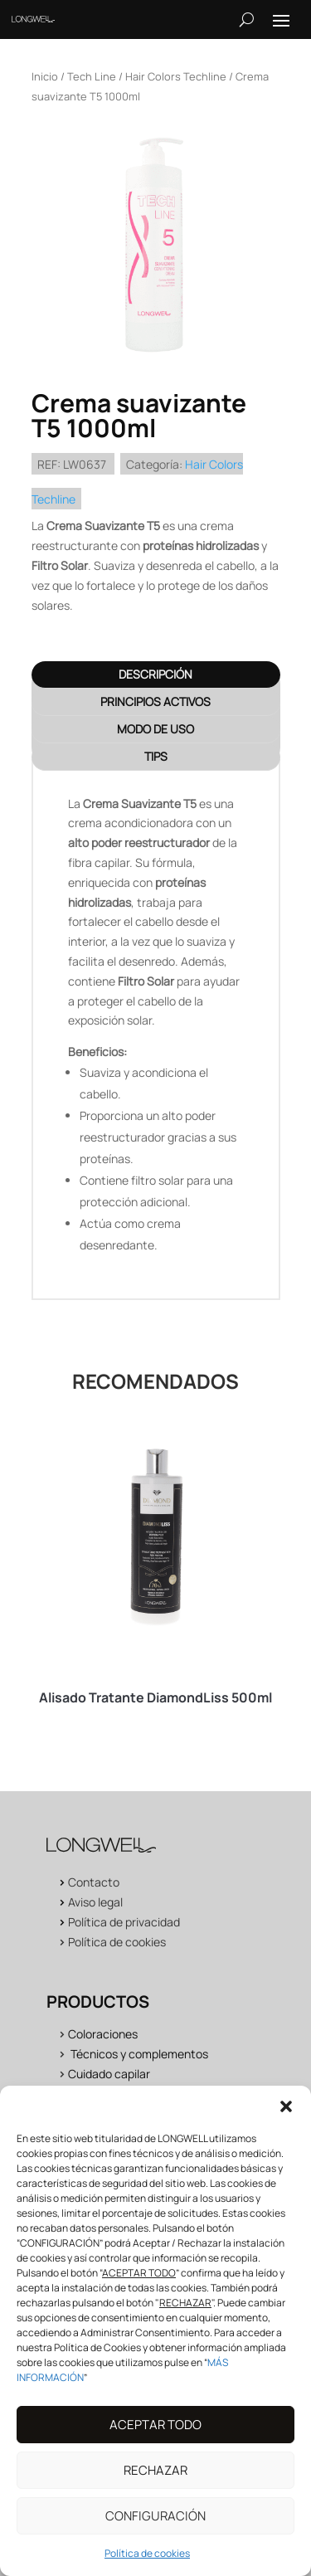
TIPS (156, 756)
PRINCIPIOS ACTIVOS (155, 701)
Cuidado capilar (109, 2074)
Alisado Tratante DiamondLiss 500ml (155, 1697)
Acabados (94, 2093)
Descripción (155, 674)
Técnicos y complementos (139, 2054)
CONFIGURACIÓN (155, 2532)
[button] (286, 2124)
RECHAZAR (155, 2487)
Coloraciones (103, 2034)
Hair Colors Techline (175, 76)
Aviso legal (95, 1902)
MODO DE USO (155, 729)
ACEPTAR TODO (155, 2441)
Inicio (45, 76)
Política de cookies (117, 1942)
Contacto (93, 1882)
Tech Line (91, 76)
